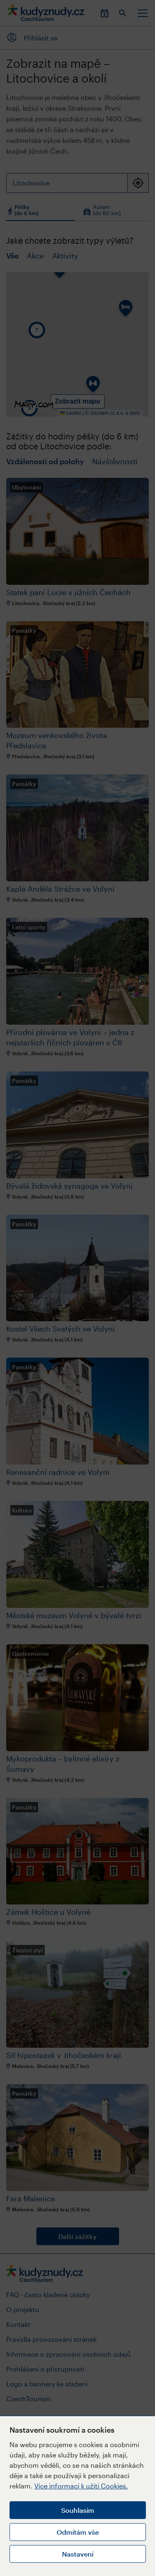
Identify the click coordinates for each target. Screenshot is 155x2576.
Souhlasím (77, 2510)
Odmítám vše (78, 2532)
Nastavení (77, 2554)
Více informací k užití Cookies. (81, 2486)
